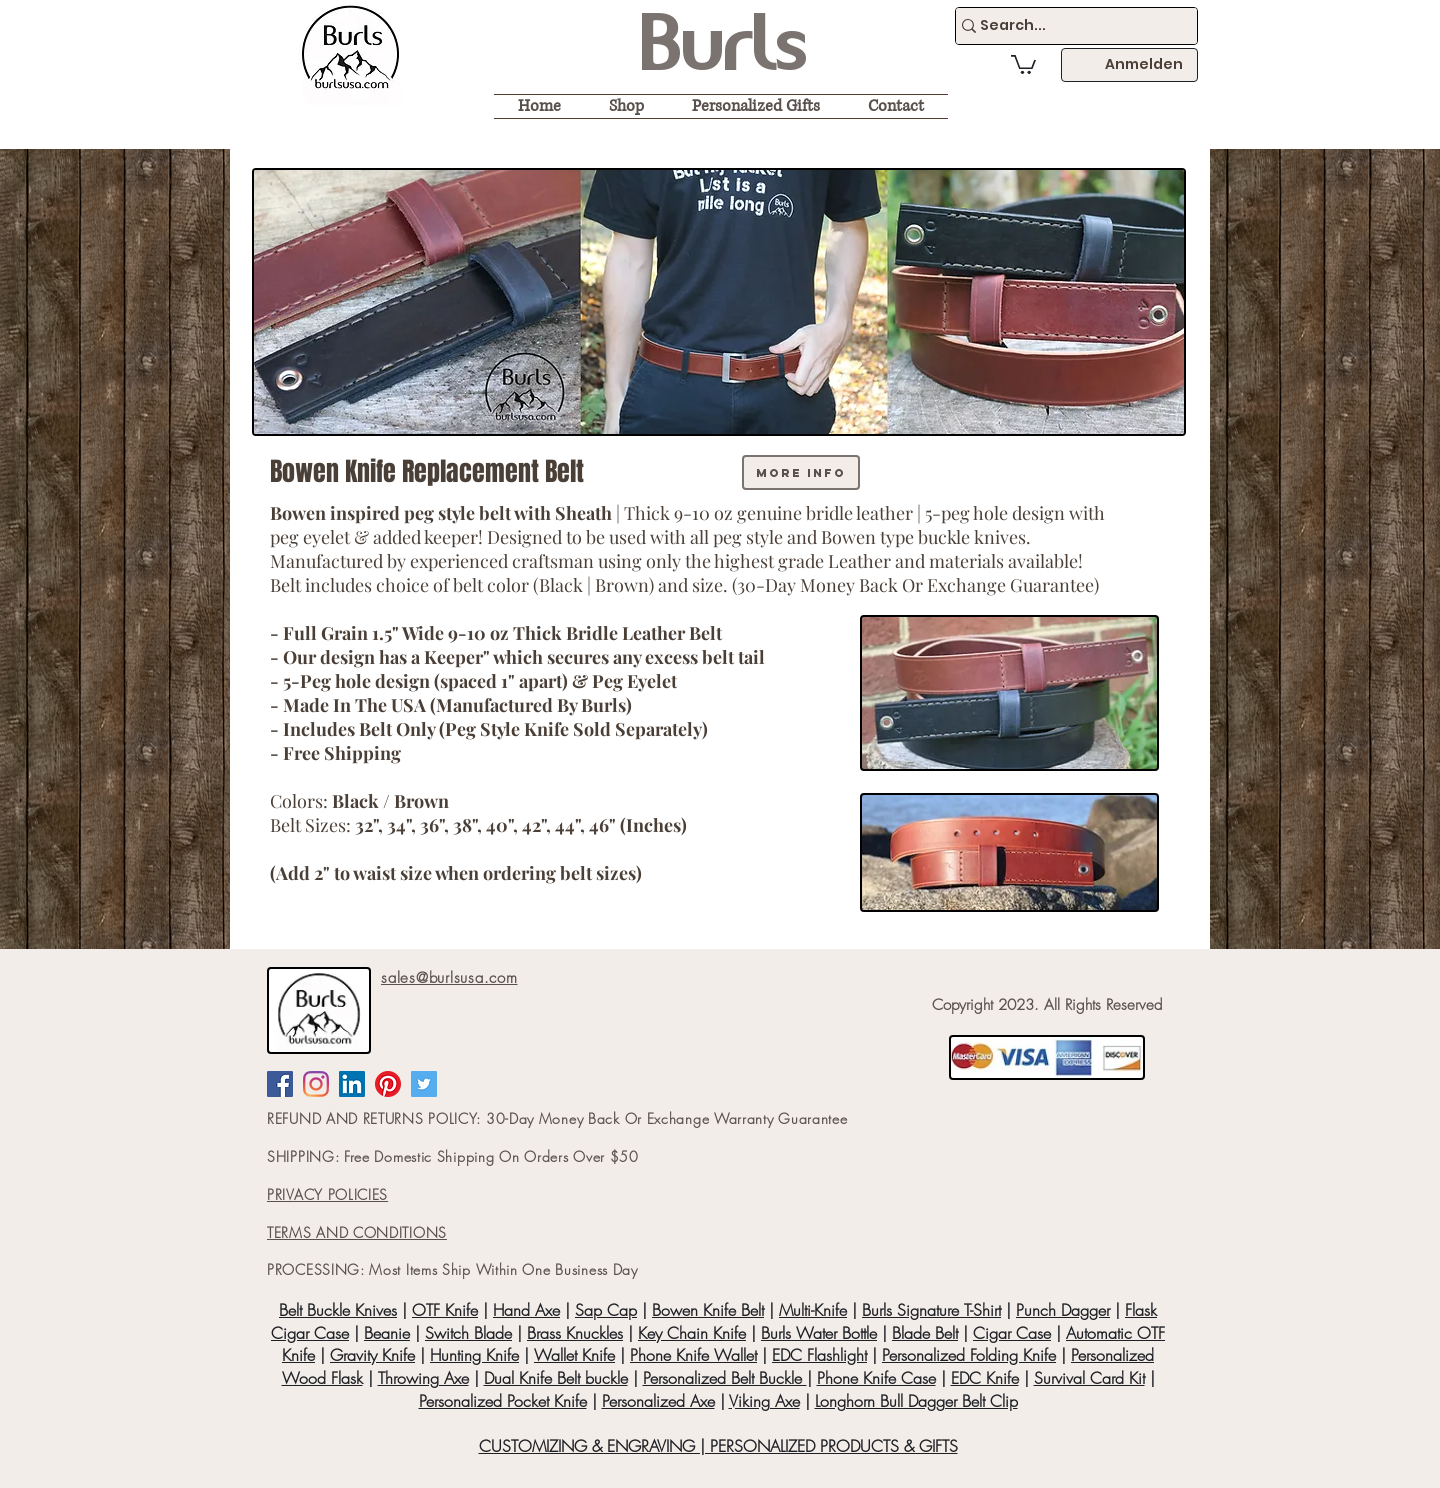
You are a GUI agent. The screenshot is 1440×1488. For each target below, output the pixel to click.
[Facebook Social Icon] (280, 1084)
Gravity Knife (372, 1355)
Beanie (387, 1333)
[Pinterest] (388, 1084)
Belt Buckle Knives (338, 1310)
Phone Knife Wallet (693, 1355)
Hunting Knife (474, 1355)
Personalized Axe (658, 1401)
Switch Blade (468, 1333)
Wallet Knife (574, 1355)
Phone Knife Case (876, 1378)
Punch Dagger (1063, 1310)
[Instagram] (316, 1084)
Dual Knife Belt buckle (556, 1378)
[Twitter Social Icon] (424, 1084)
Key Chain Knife (692, 1333)
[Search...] (1067, 26)
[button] (1023, 63)
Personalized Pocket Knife (503, 1401)
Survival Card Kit (1089, 1378)
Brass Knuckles (575, 1333)
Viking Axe (764, 1401)
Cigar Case (1012, 1333)
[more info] (801, 472)
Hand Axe (526, 1310)
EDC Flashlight (819, 1355)
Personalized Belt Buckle (725, 1378)
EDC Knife (985, 1378)
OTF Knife (445, 1310)
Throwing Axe (423, 1378)
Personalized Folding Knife (969, 1355)
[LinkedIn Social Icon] (352, 1084)
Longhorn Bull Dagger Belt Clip (916, 1401)
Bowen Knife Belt (708, 1310)
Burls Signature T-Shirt (931, 1310)
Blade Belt (925, 1333)
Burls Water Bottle (819, 1333)
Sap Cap (606, 1310)
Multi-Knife (813, 1310)
